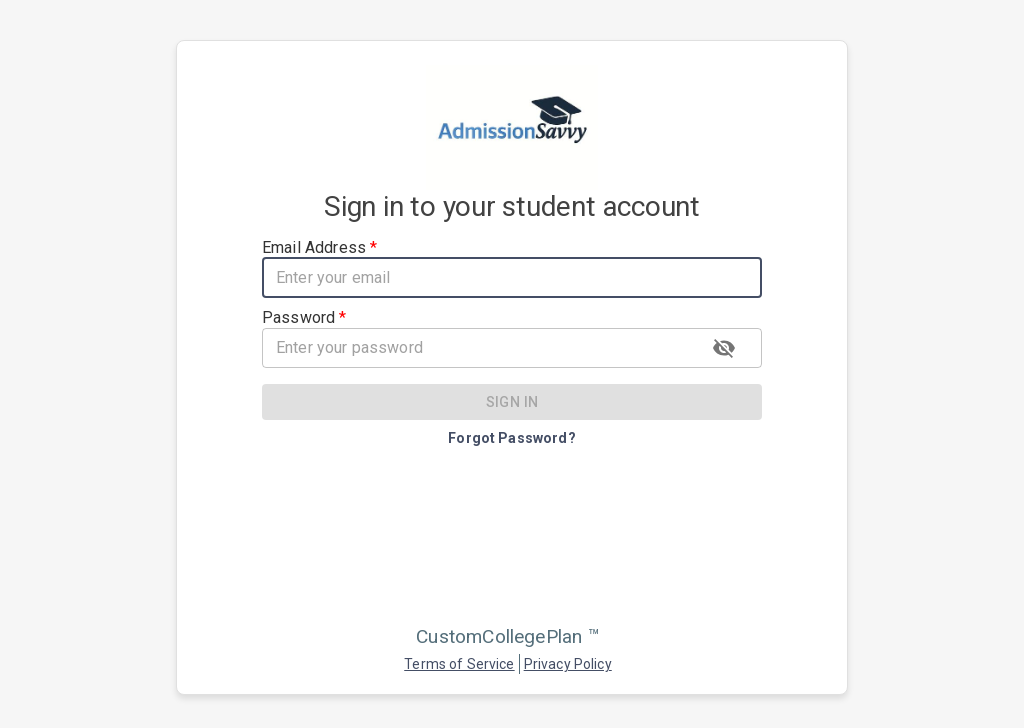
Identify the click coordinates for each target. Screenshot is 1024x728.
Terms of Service (459, 664)
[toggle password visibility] (724, 348)
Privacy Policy (568, 664)
